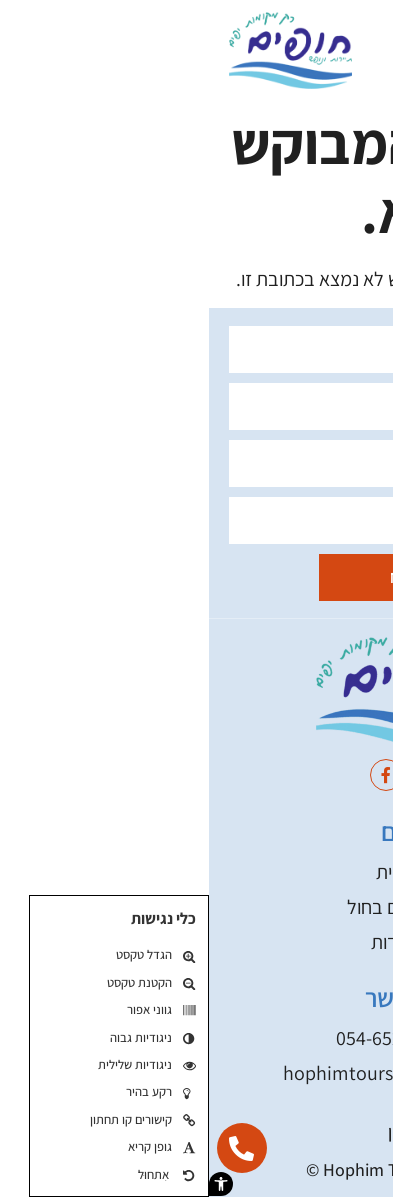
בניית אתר (261, 1169)
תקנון (197, 1131)
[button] (12, 1184)
